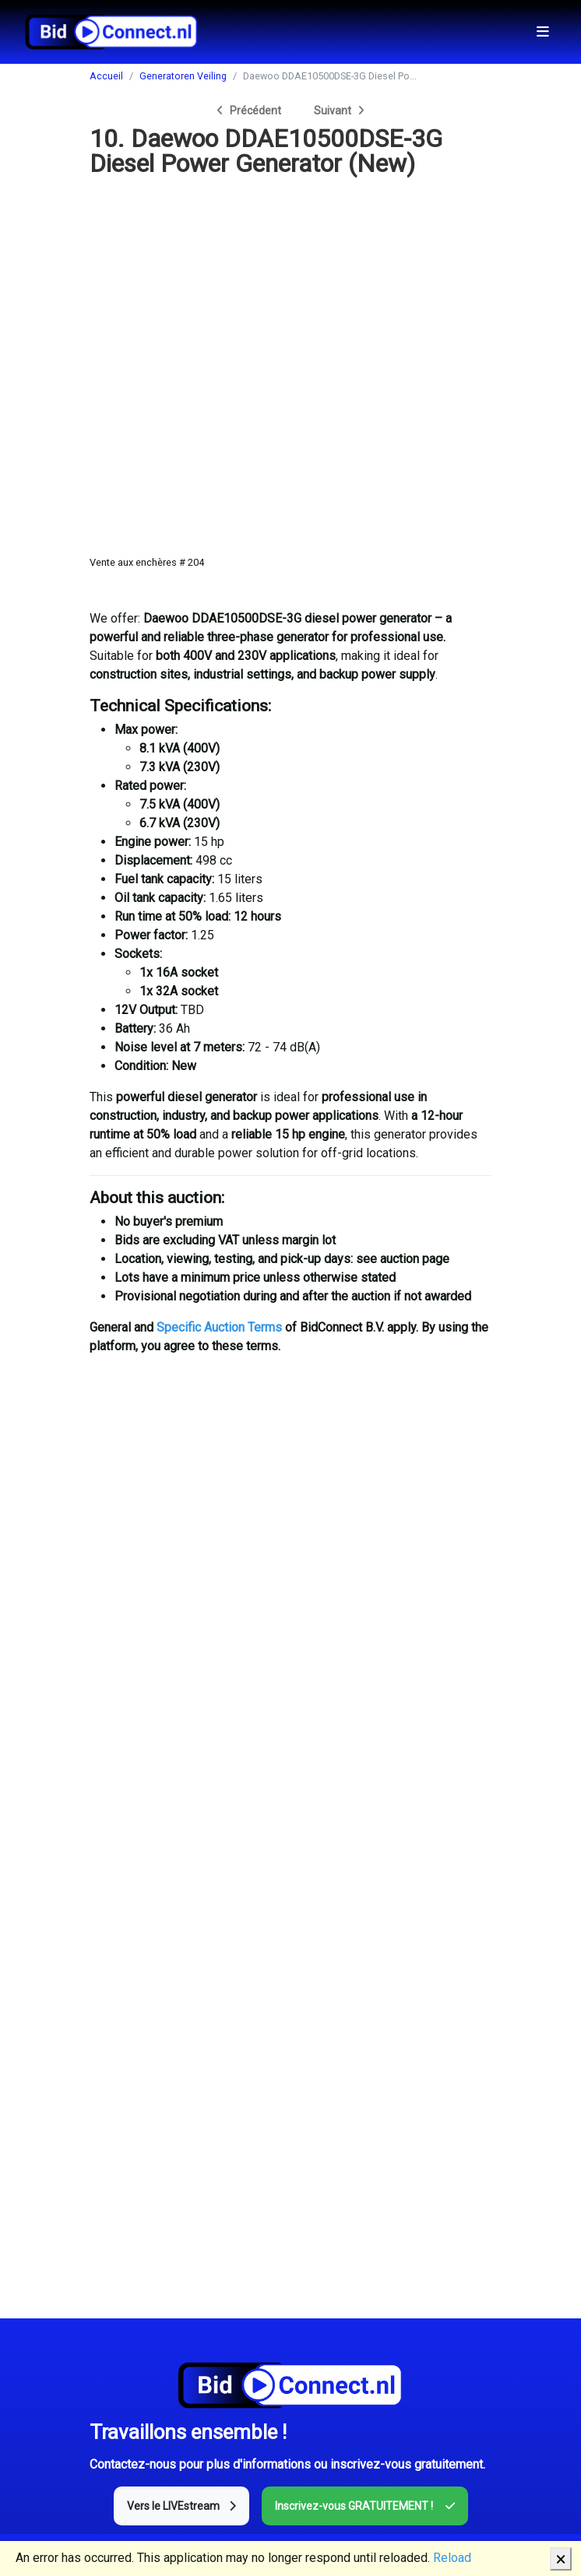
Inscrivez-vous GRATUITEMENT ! (365, 2506)
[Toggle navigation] (542, 31)
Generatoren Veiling (183, 76)
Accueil (106, 76)
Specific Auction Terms (219, 1327)
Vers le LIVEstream (181, 2506)
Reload (452, 2557)
